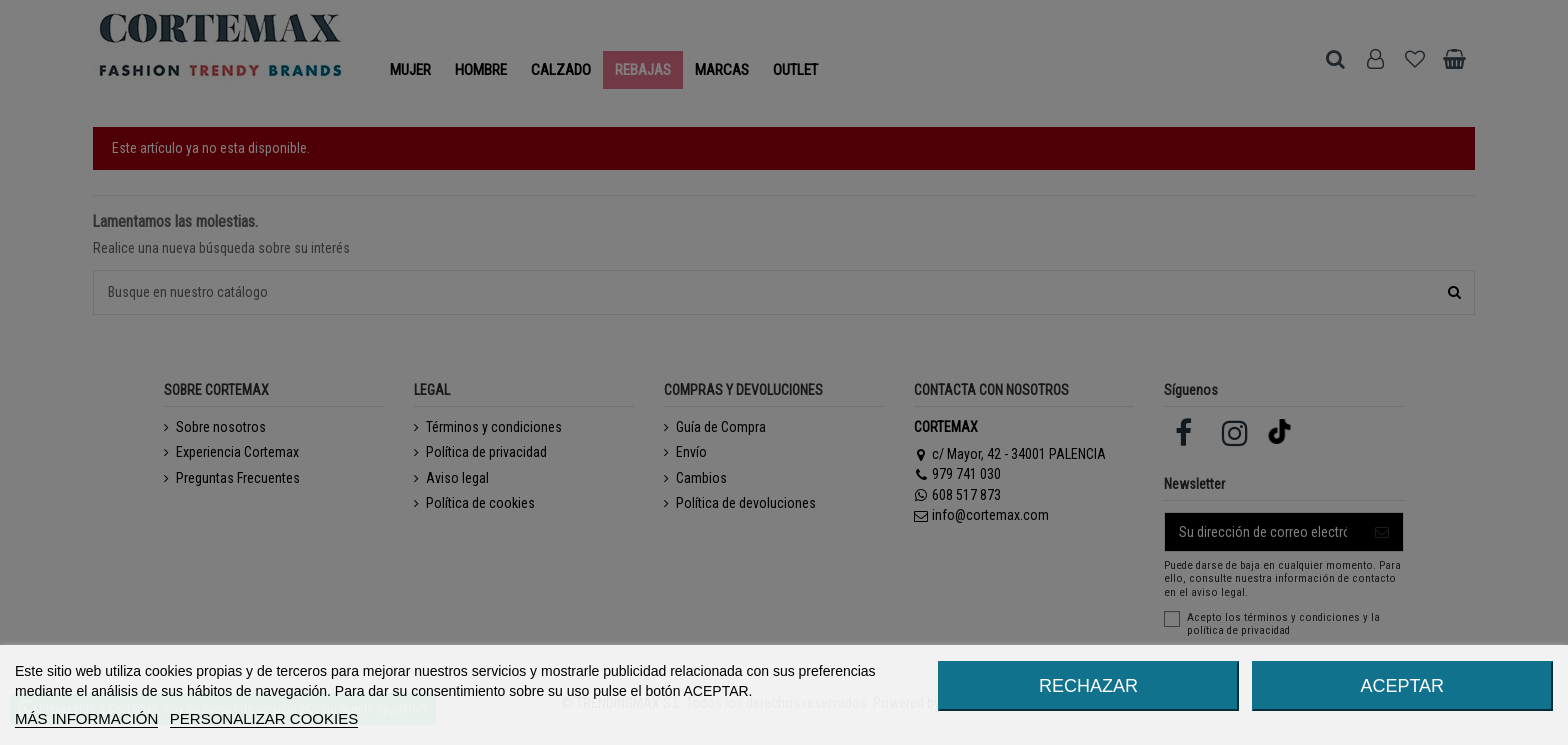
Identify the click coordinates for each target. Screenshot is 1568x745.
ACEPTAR (1402, 686)
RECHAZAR (1088, 686)
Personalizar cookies (264, 718)
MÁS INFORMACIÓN (86, 718)
